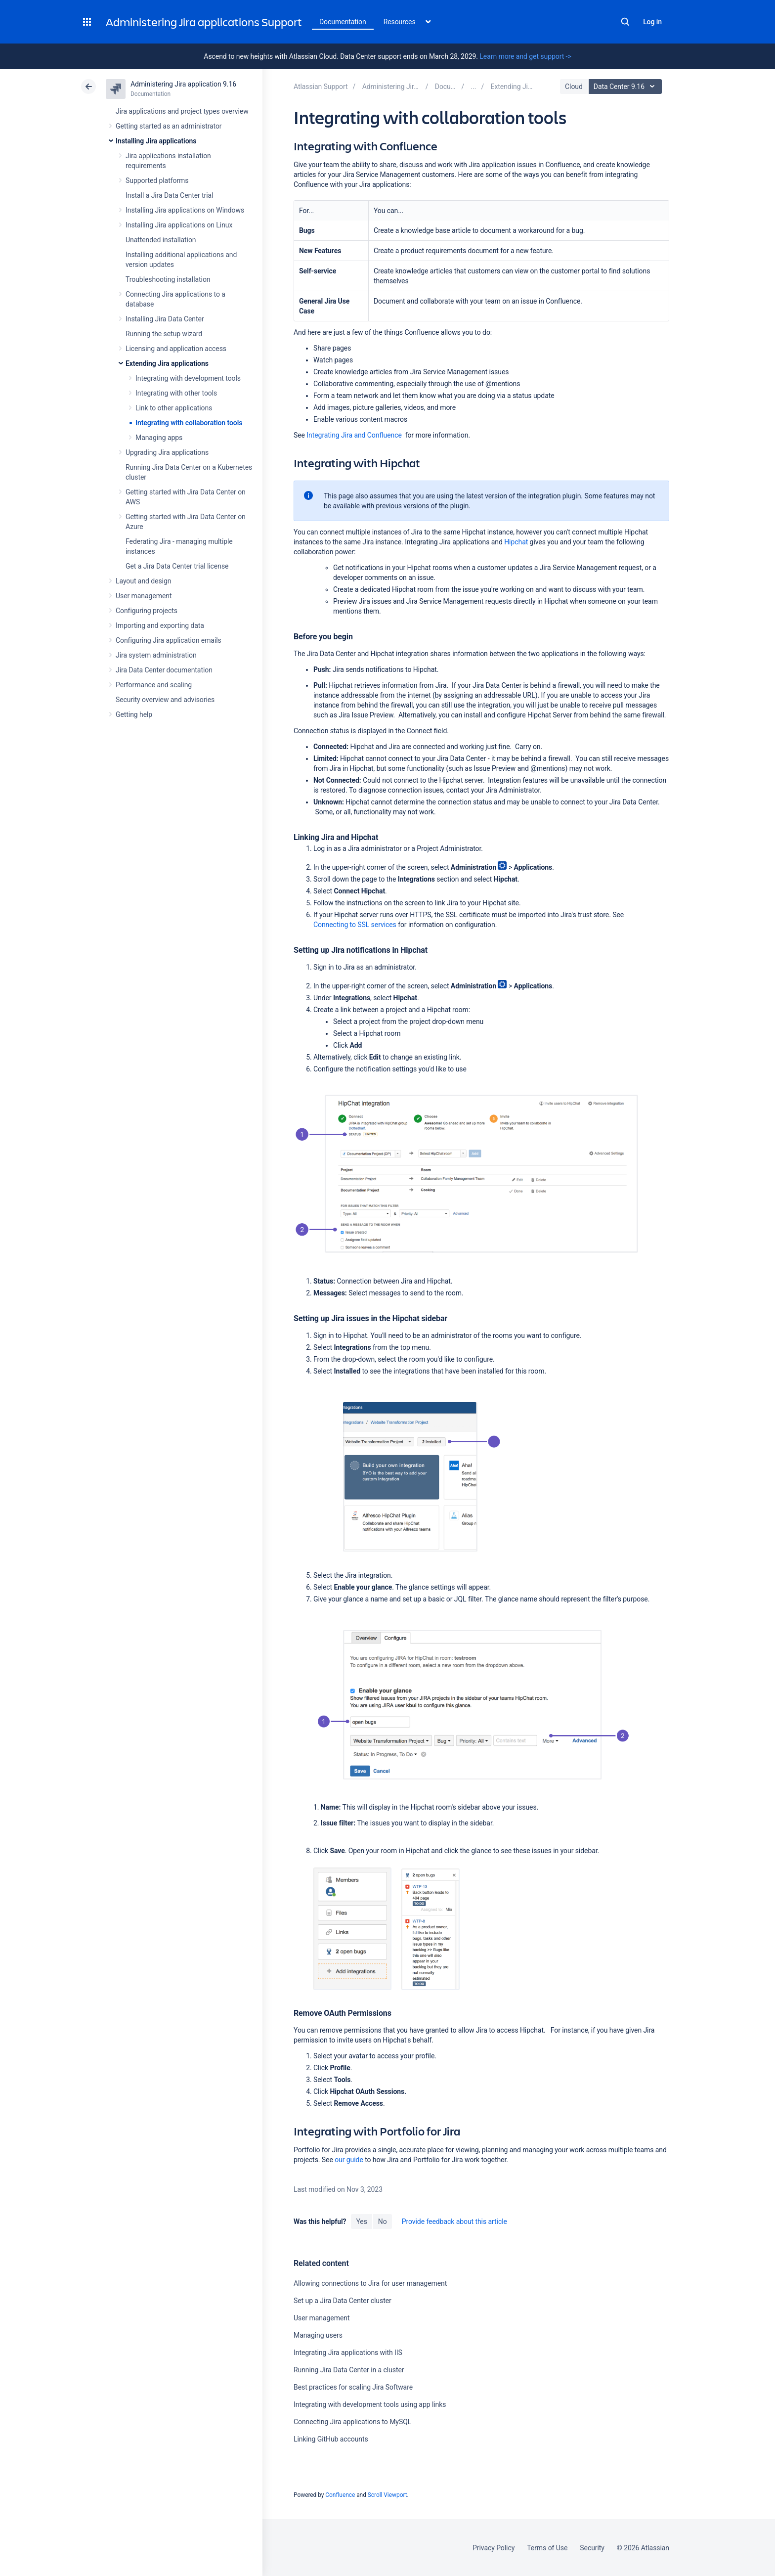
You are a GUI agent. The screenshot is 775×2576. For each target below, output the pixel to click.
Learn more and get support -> (525, 56)
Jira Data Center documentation (164, 670)
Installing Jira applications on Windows (185, 210)
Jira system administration (156, 655)
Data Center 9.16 (626, 86)
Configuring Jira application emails (168, 640)
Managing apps (158, 438)
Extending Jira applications (167, 363)
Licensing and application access (176, 349)
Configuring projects (146, 611)
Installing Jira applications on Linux (179, 225)
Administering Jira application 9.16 (183, 84)
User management (144, 596)
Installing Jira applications (156, 141)
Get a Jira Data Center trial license (177, 566)
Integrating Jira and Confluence (354, 435)
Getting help (134, 714)
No (382, 2221)
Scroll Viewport (387, 2494)
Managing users (318, 2335)
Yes (361, 2221)
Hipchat (516, 542)
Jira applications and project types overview (182, 111)
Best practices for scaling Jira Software (353, 2387)
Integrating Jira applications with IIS (348, 2352)
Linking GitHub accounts (331, 2439)
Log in (652, 22)
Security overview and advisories (165, 700)
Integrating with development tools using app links (370, 2404)
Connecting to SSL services (354, 925)
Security (592, 2548)
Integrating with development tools (188, 378)
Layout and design (143, 581)
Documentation (342, 22)
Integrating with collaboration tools (188, 423)
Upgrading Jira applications (167, 452)
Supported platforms (157, 180)
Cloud (574, 86)
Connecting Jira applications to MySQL (352, 2422)
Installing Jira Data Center (165, 319)
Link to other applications (173, 408)
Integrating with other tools (176, 393)
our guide (349, 2160)
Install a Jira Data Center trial (169, 195)
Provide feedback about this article (454, 2221)
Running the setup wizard (164, 334)
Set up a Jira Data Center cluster (342, 2301)
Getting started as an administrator (169, 126)
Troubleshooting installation (168, 279)
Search (625, 22)
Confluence (340, 2494)
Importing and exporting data (160, 625)
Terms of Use (547, 2548)
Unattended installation (161, 240)
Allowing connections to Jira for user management (370, 2283)
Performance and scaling (154, 685)
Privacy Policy (494, 2548)
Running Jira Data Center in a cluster (349, 2370)
